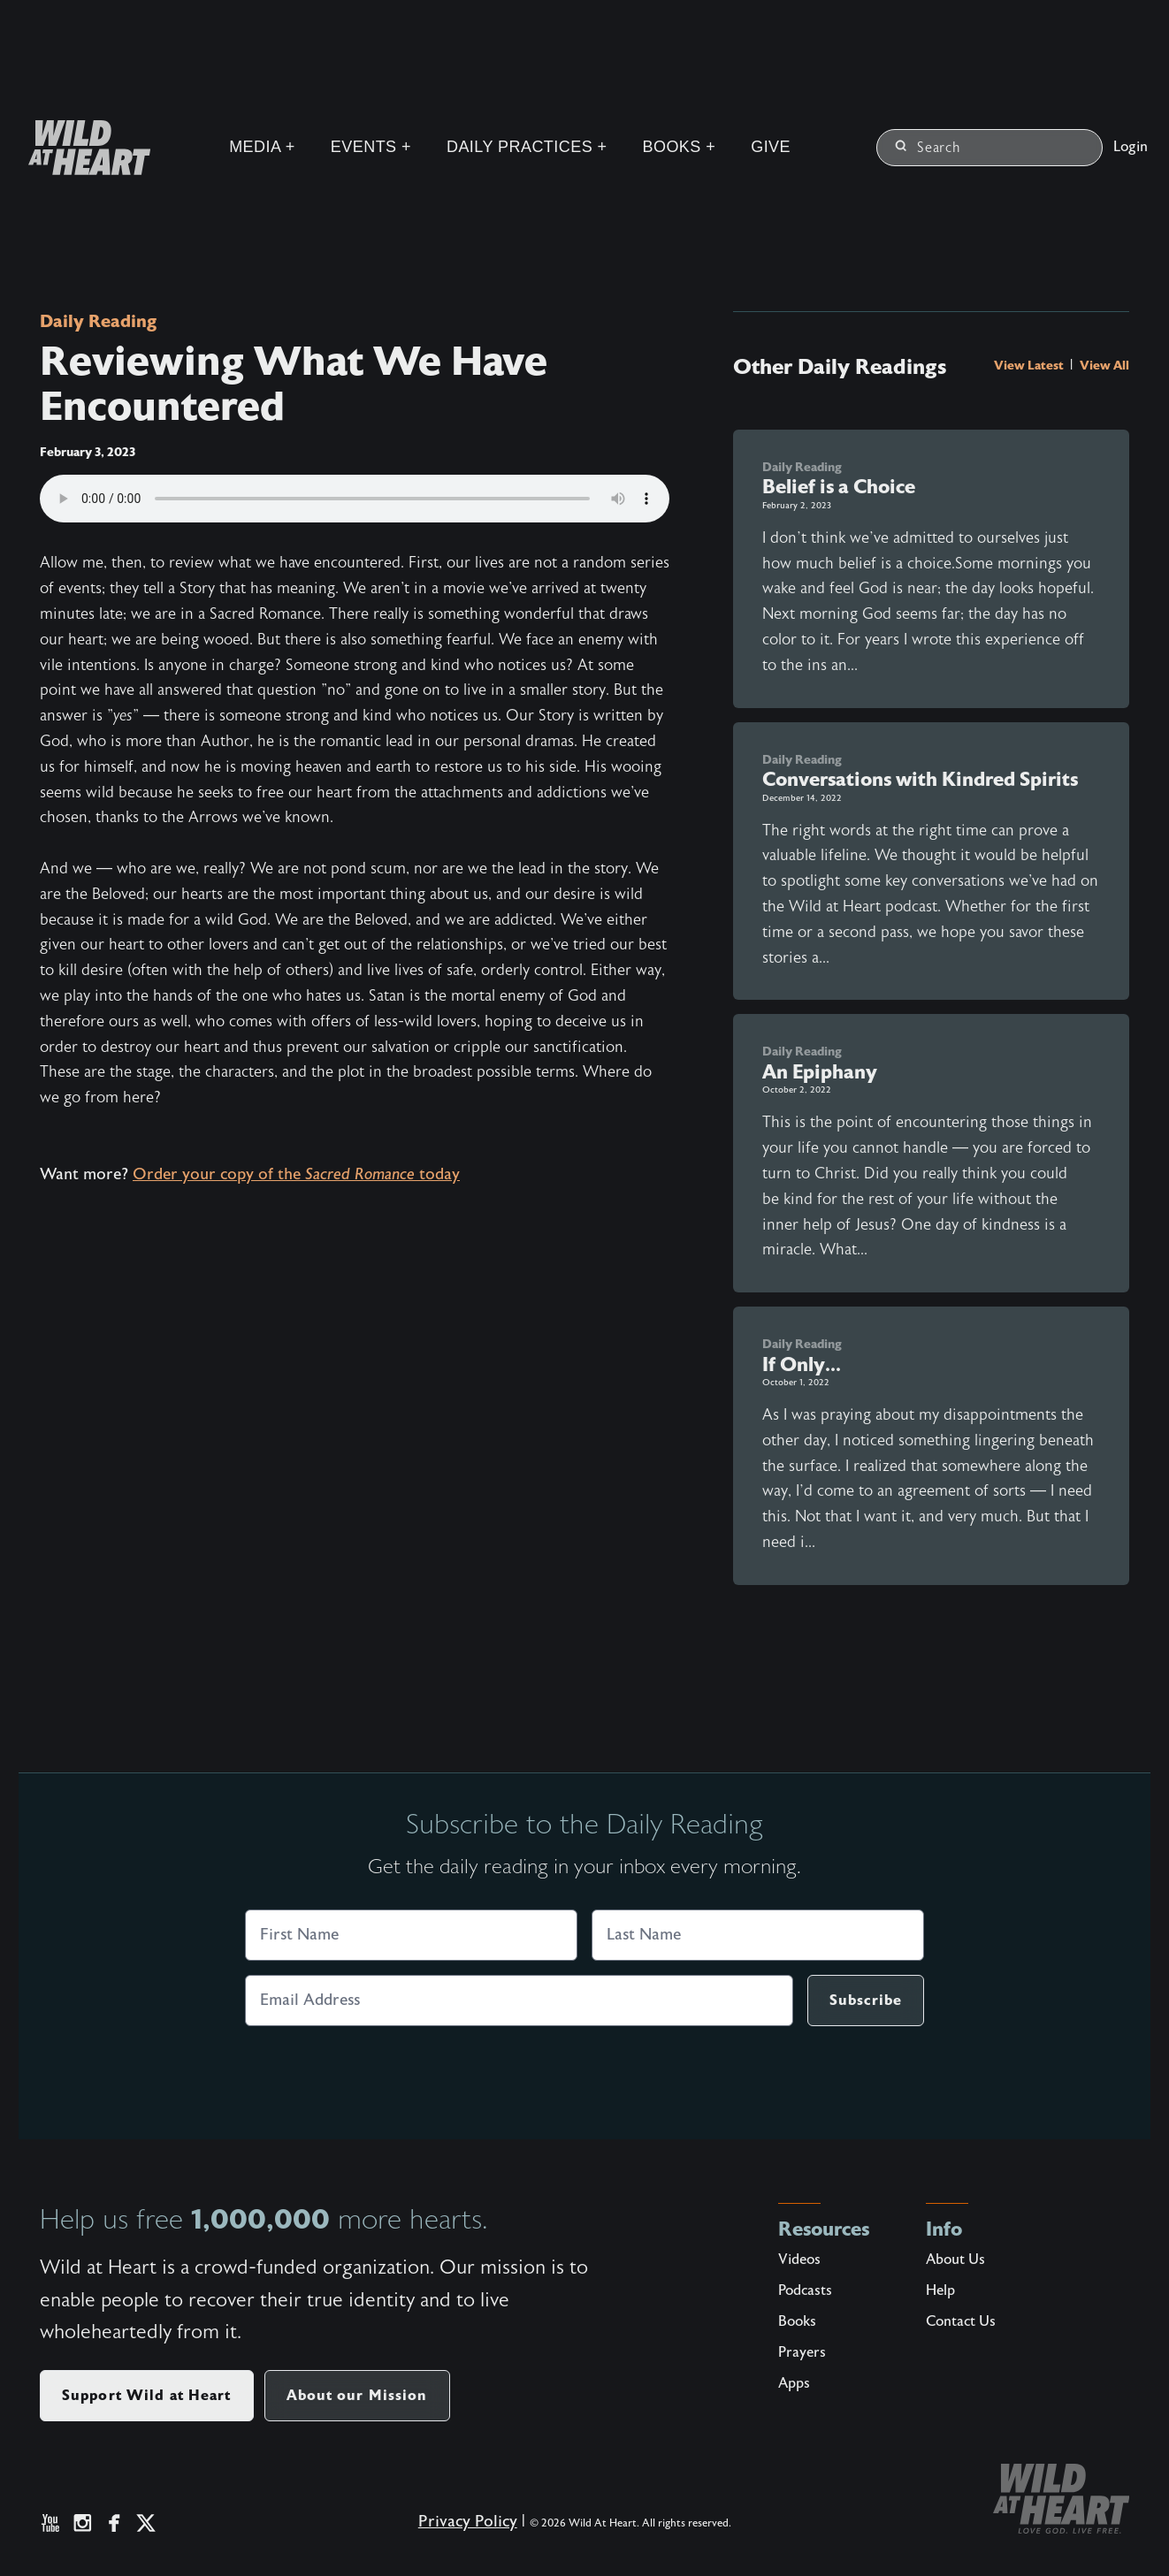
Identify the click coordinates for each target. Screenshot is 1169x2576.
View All (1104, 365)
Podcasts (805, 2290)
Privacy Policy (467, 2521)
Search (928, 148)
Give (771, 147)
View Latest (1030, 365)
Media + (262, 147)
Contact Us (961, 2321)
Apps (794, 2383)
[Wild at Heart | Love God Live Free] (82, 147)
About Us (955, 2259)
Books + (679, 147)
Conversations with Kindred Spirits (920, 779)
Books (797, 2321)
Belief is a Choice (838, 487)
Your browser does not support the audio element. (354, 498)
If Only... (801, 1364)
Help (940, 2290)
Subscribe (865, 2000)
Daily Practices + (527, 147)
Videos (799, 2259)
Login (1130, 147)
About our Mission (357, 2395)
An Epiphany (819, 1072)
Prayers (802, 2352)
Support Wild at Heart (147, 2395)
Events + (371, 147)
